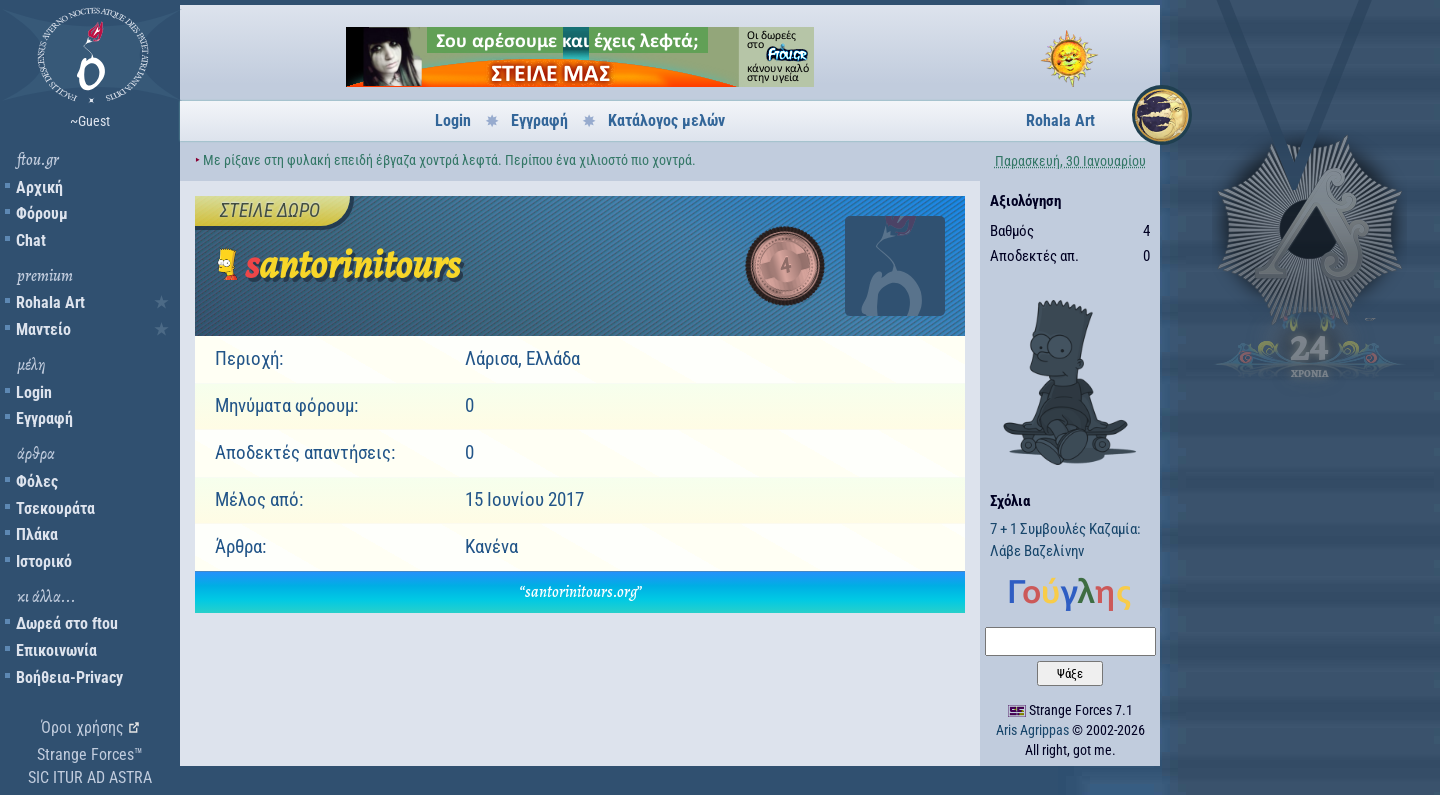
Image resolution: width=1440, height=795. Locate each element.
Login (34, 392)
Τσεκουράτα (55, 508)
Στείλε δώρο (270, 210)
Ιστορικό (44, 561)
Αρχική (39, 187)
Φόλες (37, 481)
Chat (31, 240)
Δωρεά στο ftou (67, 623)
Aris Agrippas (1032, 730)
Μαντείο (43, 329)
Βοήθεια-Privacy (69, 677)
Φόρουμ (42, 213)
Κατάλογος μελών (666, 120)
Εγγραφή (44, 418)
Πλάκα (37, 534)
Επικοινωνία (56, 650)
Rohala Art (50, 302)
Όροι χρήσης (82, 727)
